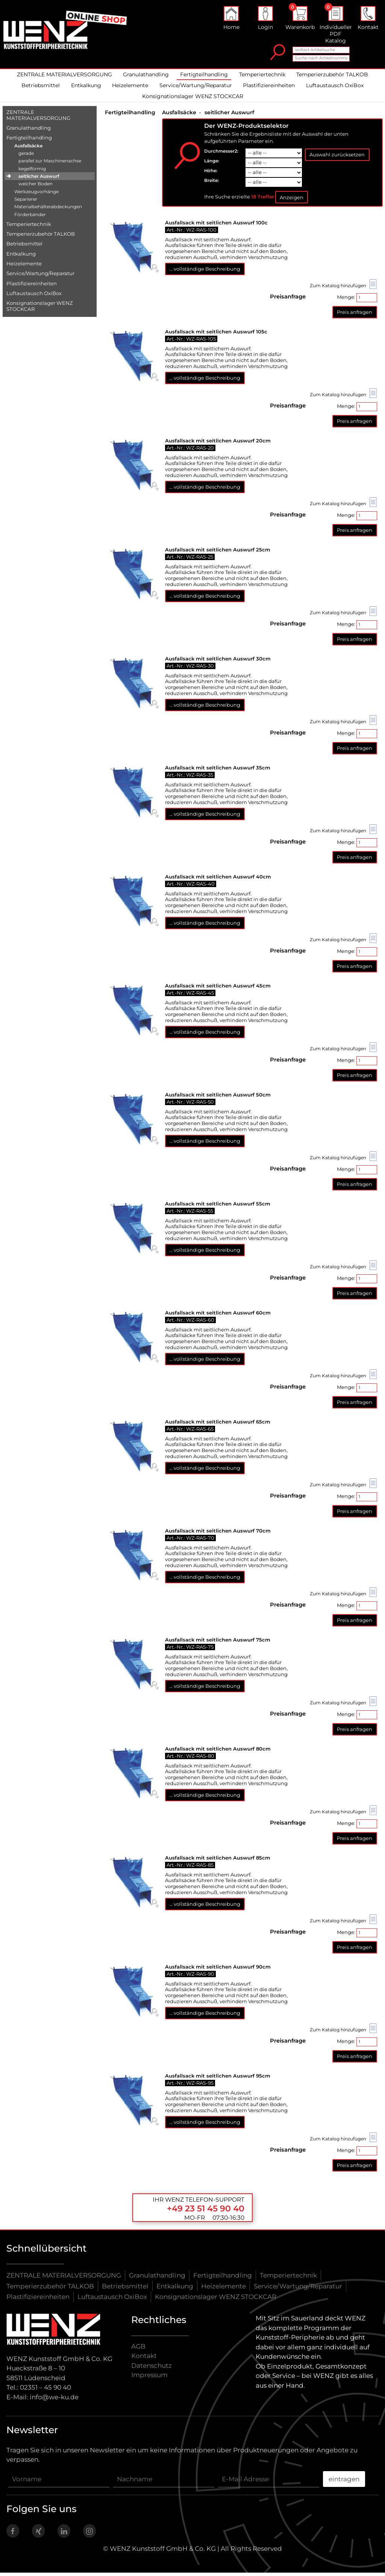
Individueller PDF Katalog (336, 26)
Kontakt (368, 20)
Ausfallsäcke (28, 149)
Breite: (211, 183)
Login (265, 20)
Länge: (211, 164)
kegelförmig (32, 171)
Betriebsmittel (40, 88)
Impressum (149, 2378)
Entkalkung (86, 88)
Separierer (25, 202)
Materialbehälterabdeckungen (48, 210)
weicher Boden (35, 187)
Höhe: (210, 174)
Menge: (357, 300)
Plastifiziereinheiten (269, 88)
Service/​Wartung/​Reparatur (40, 277)
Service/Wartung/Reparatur (195, 88)
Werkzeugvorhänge (36, 194)
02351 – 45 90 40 (45, 2390)
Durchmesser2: (221, 154)
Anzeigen (291, 200)
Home (231, 20)
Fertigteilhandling (204, 77)
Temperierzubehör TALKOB (332, 77)
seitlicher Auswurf (38, 179)
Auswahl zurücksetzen (337, 158)
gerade (26, 156)
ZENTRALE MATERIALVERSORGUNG (64, 77)
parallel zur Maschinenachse (49, 164)
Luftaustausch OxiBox (335, 88)
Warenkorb (300, 20)
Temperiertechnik (262, 77)
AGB (138, 2349)
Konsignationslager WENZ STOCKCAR (192, 99)
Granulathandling (146, 77)
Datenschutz (151, 2368)
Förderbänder (30, 217)
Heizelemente (130, 88)
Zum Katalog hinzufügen (343, 288)
